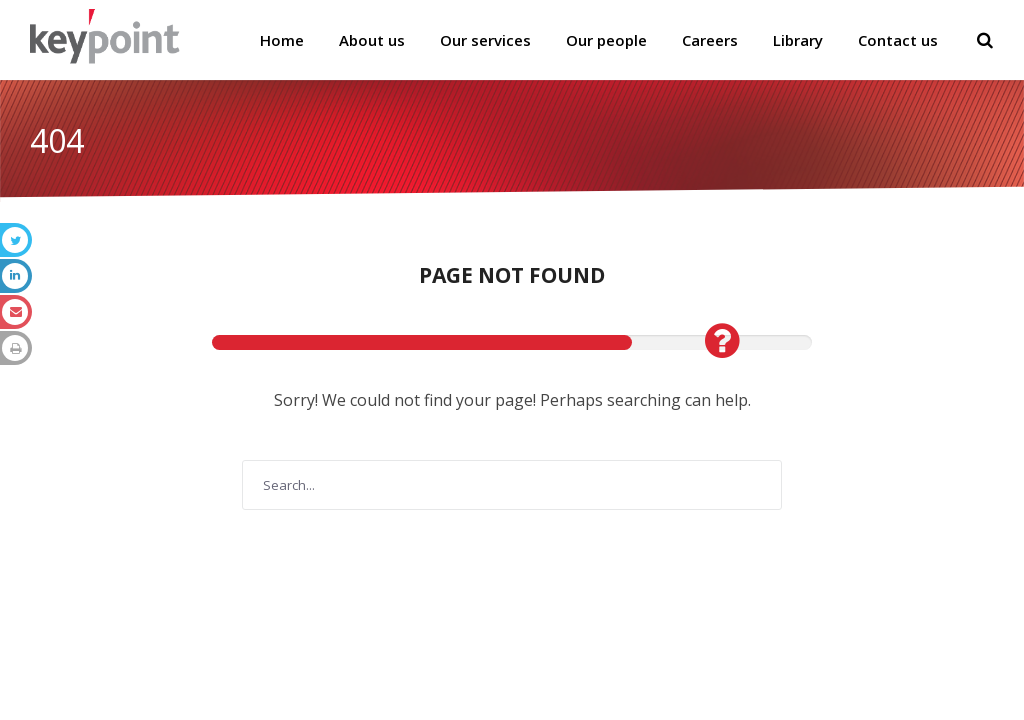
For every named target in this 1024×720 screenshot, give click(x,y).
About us (372, 40)
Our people (606, 40)
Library (798, 40)
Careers (710, 40)
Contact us (898, 40)
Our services (485, 40)
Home (282, 40)
